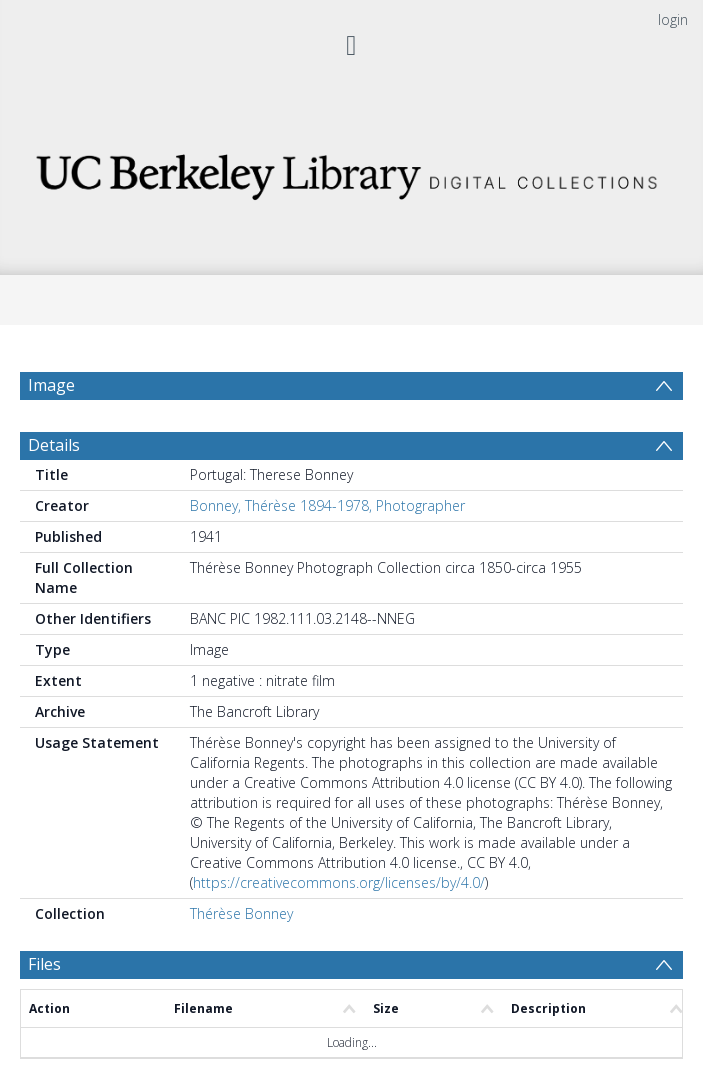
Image (51, 385)
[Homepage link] (351, 171)
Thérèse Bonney (241, 923)
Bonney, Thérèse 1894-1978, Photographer (327, 515)
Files (44, 974)
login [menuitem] (673, 19)
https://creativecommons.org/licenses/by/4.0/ (339, 892)
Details (54, 455)
